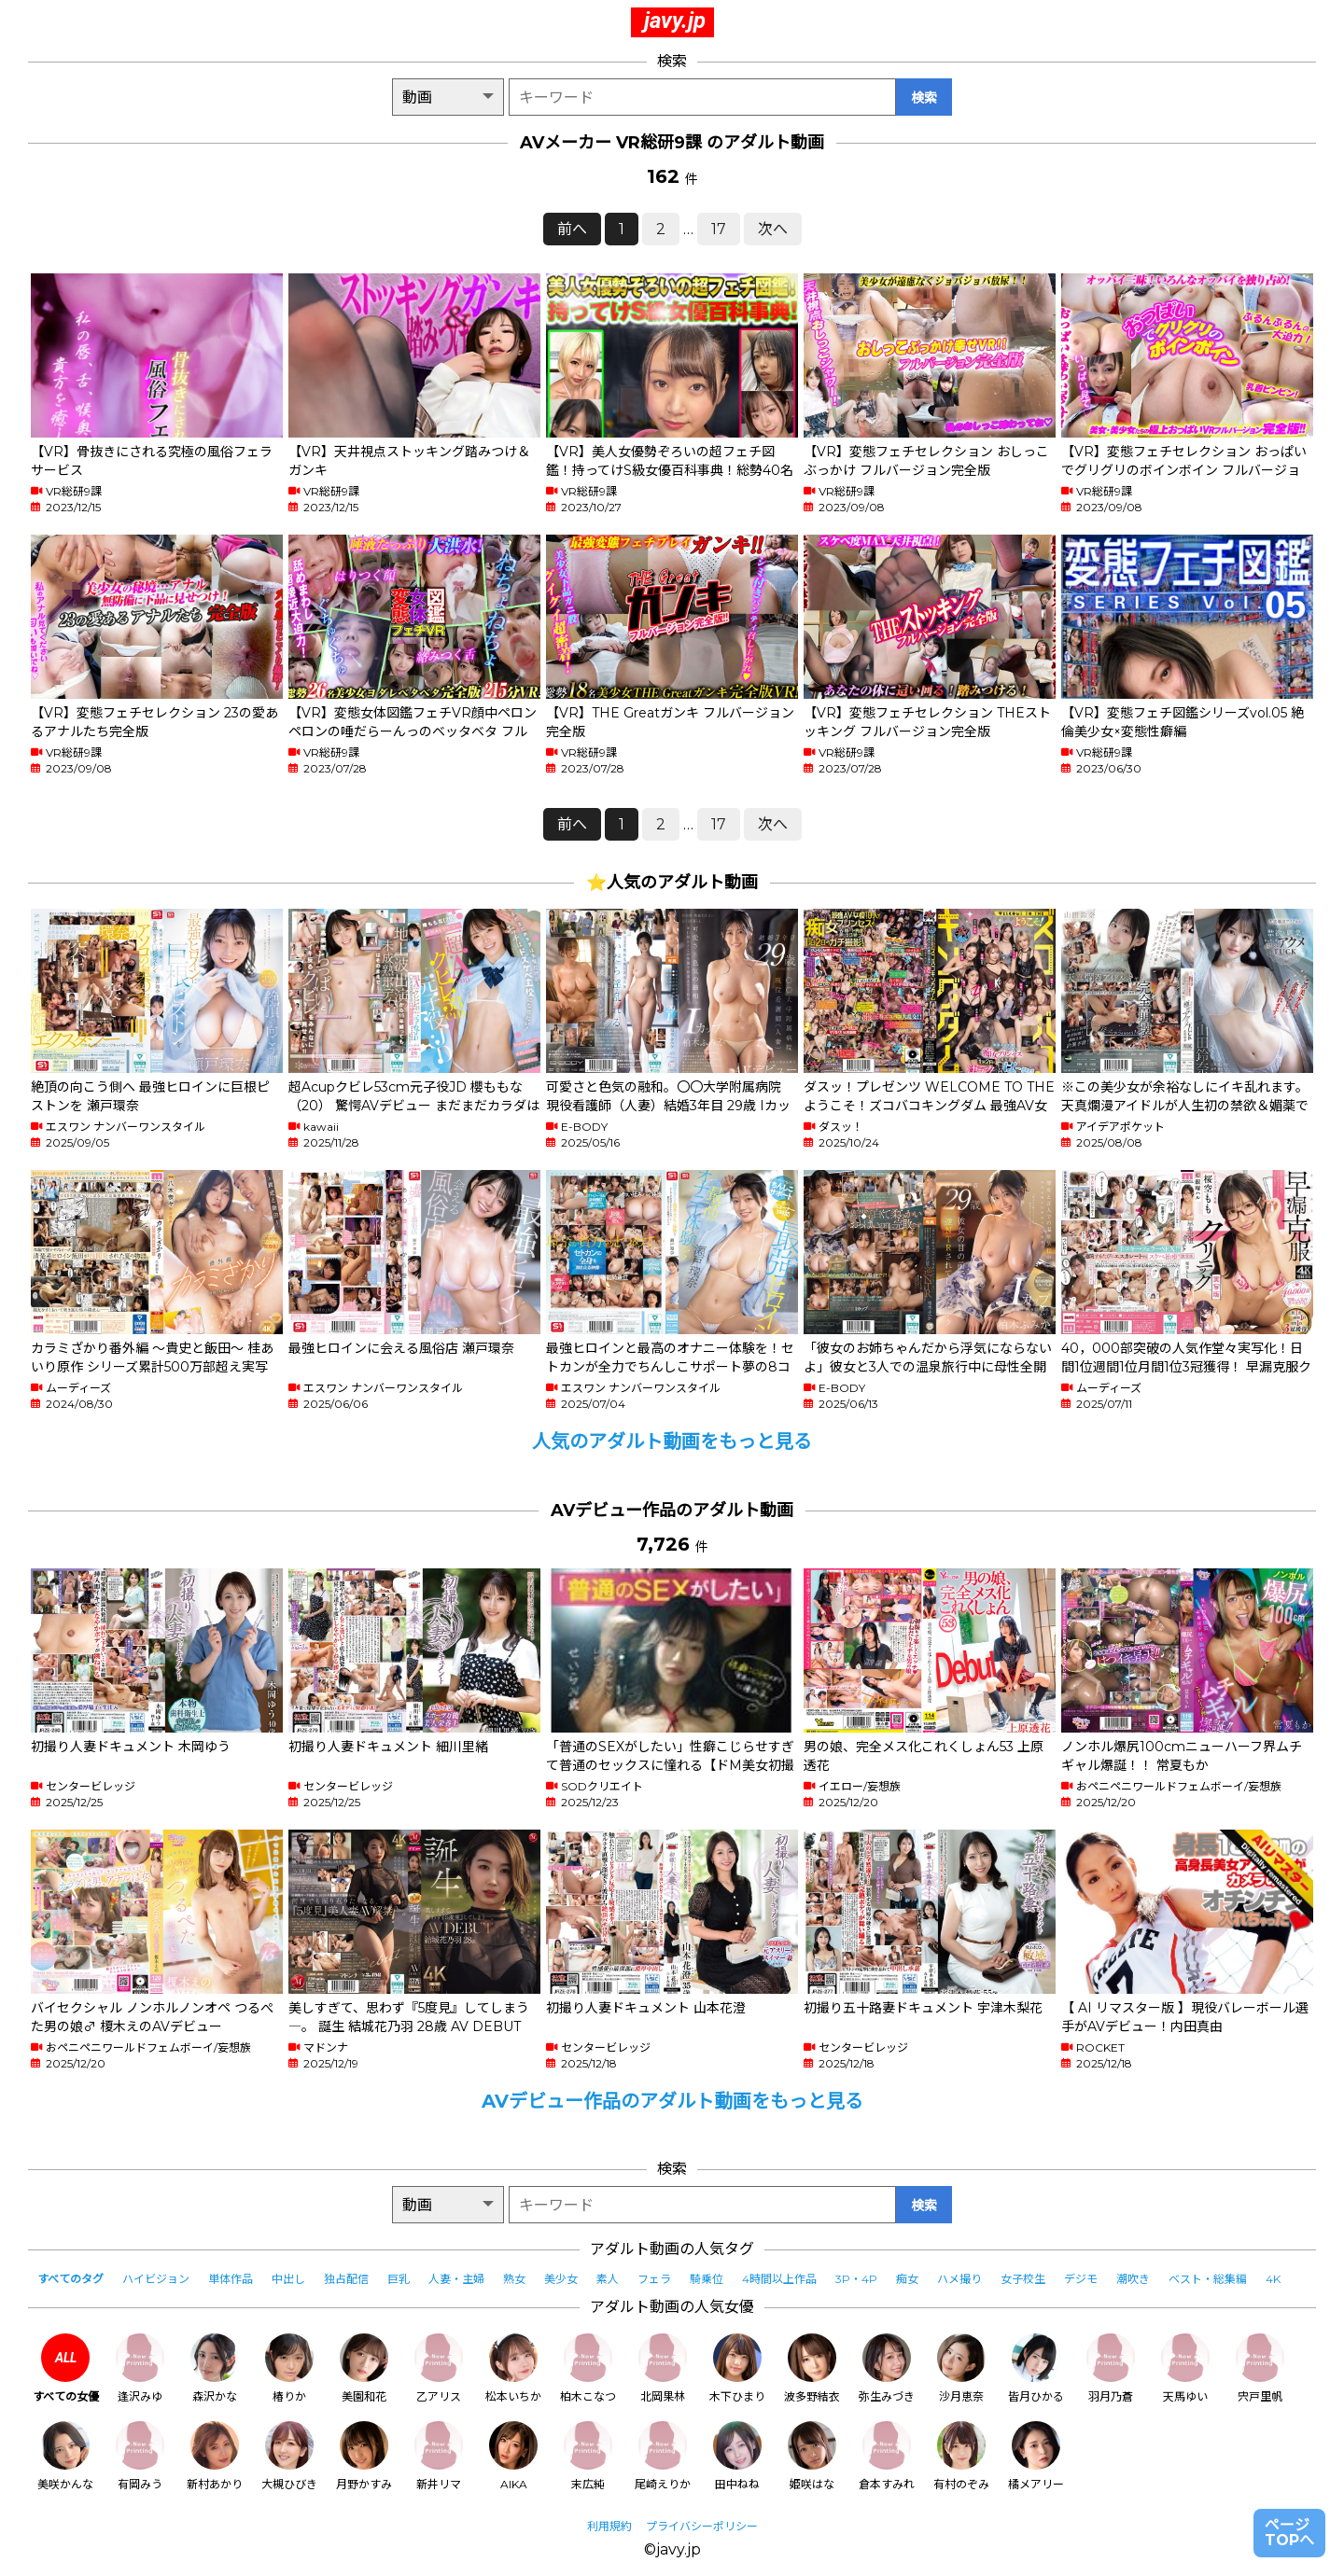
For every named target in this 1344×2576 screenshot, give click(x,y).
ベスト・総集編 (1208, 2279)
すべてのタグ (70, 2279)
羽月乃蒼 (1110, 2368)
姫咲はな (812, 2456)
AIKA (513, 2456)
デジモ (1081, 2279)
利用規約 (609, 2526)
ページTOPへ (1289, 2532)
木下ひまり (737, 2368)
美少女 (561, 2279)
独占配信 (346, 2279)
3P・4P (856, 2279)
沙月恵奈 (961, 2368)
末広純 (588, 2456)
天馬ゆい (1185, 2368)
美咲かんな (65, 2456)
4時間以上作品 (779, 2279)
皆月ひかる (1036, 2368)
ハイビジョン (155, 2279)
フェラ (654, 2279)
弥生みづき (887, 2368)
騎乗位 (706, 2279)
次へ (773, 229)
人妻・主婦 (456, 2279)
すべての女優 (66, 2368)
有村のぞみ (961, 2456)
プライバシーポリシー (702, 2526)
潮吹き (1133, 2279)
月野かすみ (364, 2456)
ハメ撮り (959, 2279)
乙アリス (438, 2368)
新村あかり (215, 2456)
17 (718, 229)
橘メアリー (1036, 2456)
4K (1273, 2279)
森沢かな (214, 2368)
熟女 (514, 2279)
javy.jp (675, 20)
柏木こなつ (588, 2368)
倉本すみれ (887, 2456)
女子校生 (1023, 2279)
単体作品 (230, 2279)
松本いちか (513, 2368)
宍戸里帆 (1260, 2368)
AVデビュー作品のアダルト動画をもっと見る (672, 2101)
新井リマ (438, 2456)
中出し (288, 2279)
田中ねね (737, 2456)
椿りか (289, 2368)
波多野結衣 (812, 2368)
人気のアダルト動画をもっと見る (672, 1441)
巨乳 (398, 2279)
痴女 (907, 2279)
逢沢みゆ (140, 2368)
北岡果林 (662, 2368)
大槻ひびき (289, 2456)
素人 (607, 2279)
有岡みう (140, 2456)
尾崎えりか (663, 2456)
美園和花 (364, 2368)
